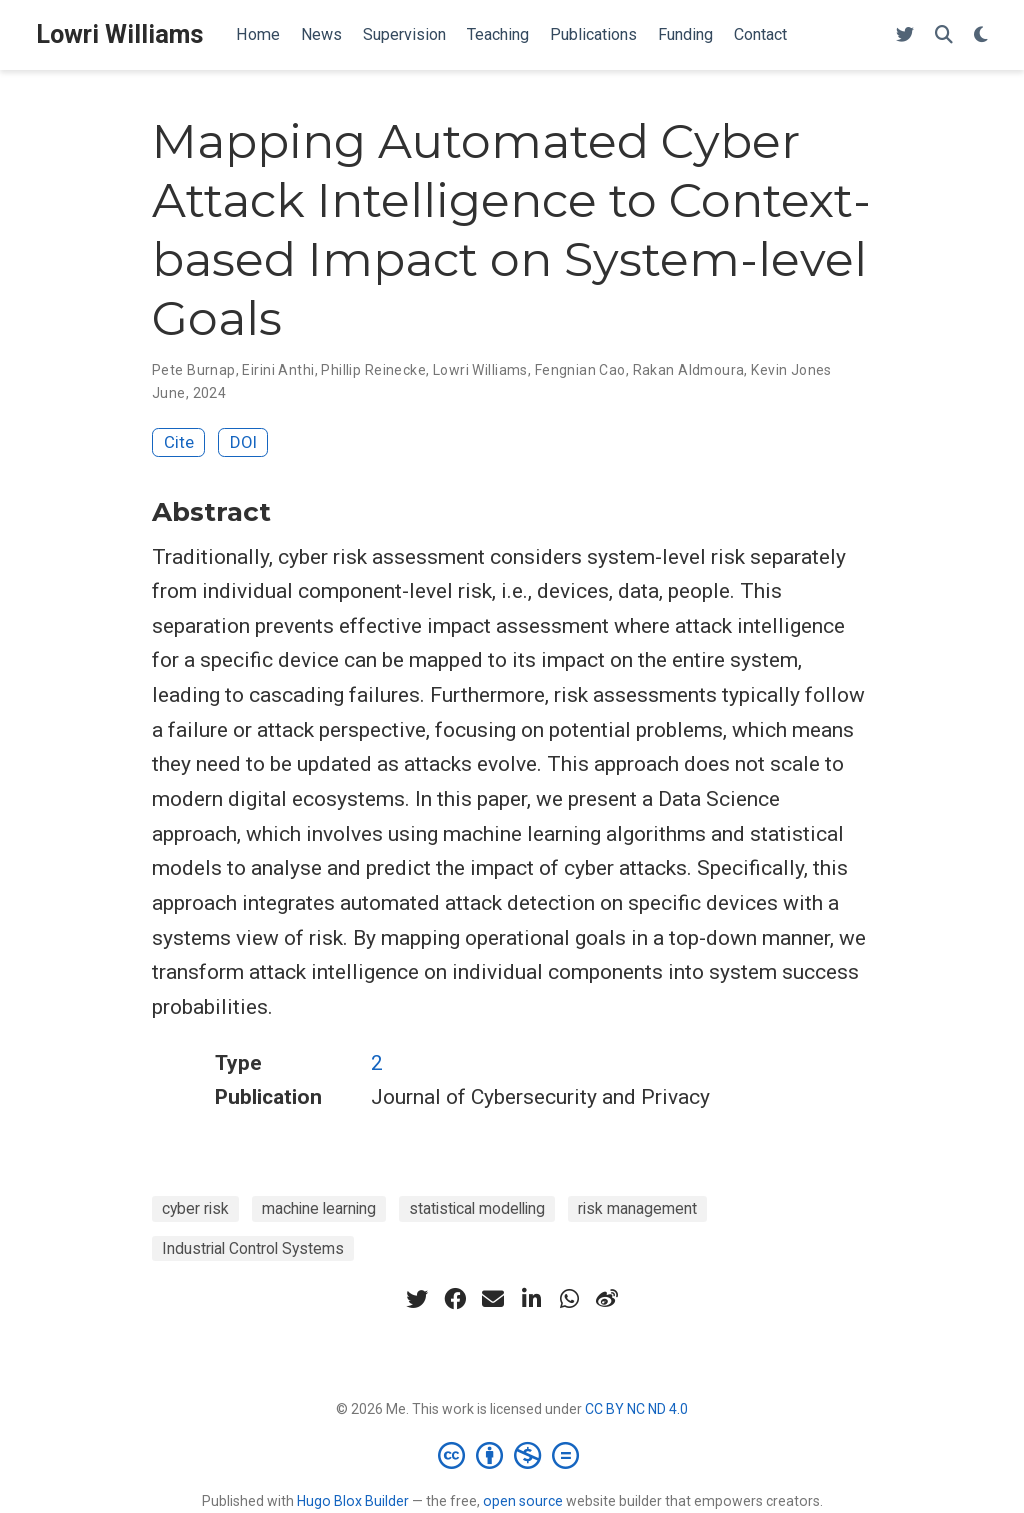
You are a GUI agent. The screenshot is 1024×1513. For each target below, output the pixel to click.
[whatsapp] (569, 1299)
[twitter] (417, 1299)
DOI (243, 442)
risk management (637, 1208)
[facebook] (455, 1299)
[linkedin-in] (531, 1299)
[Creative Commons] (512, 1455)
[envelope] (493, 1299)
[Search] (944, 35)
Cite (179, 442)
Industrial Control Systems (253, 1248)
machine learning (319, 1208)
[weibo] (607, 1299)
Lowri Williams (120, 34)
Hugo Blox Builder (353, 1501)
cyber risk (195, 1208)
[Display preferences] (981, 35)
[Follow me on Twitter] (905, 35)
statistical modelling (477, 1208)
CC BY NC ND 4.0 (636, 1409)
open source (523, 1501)
